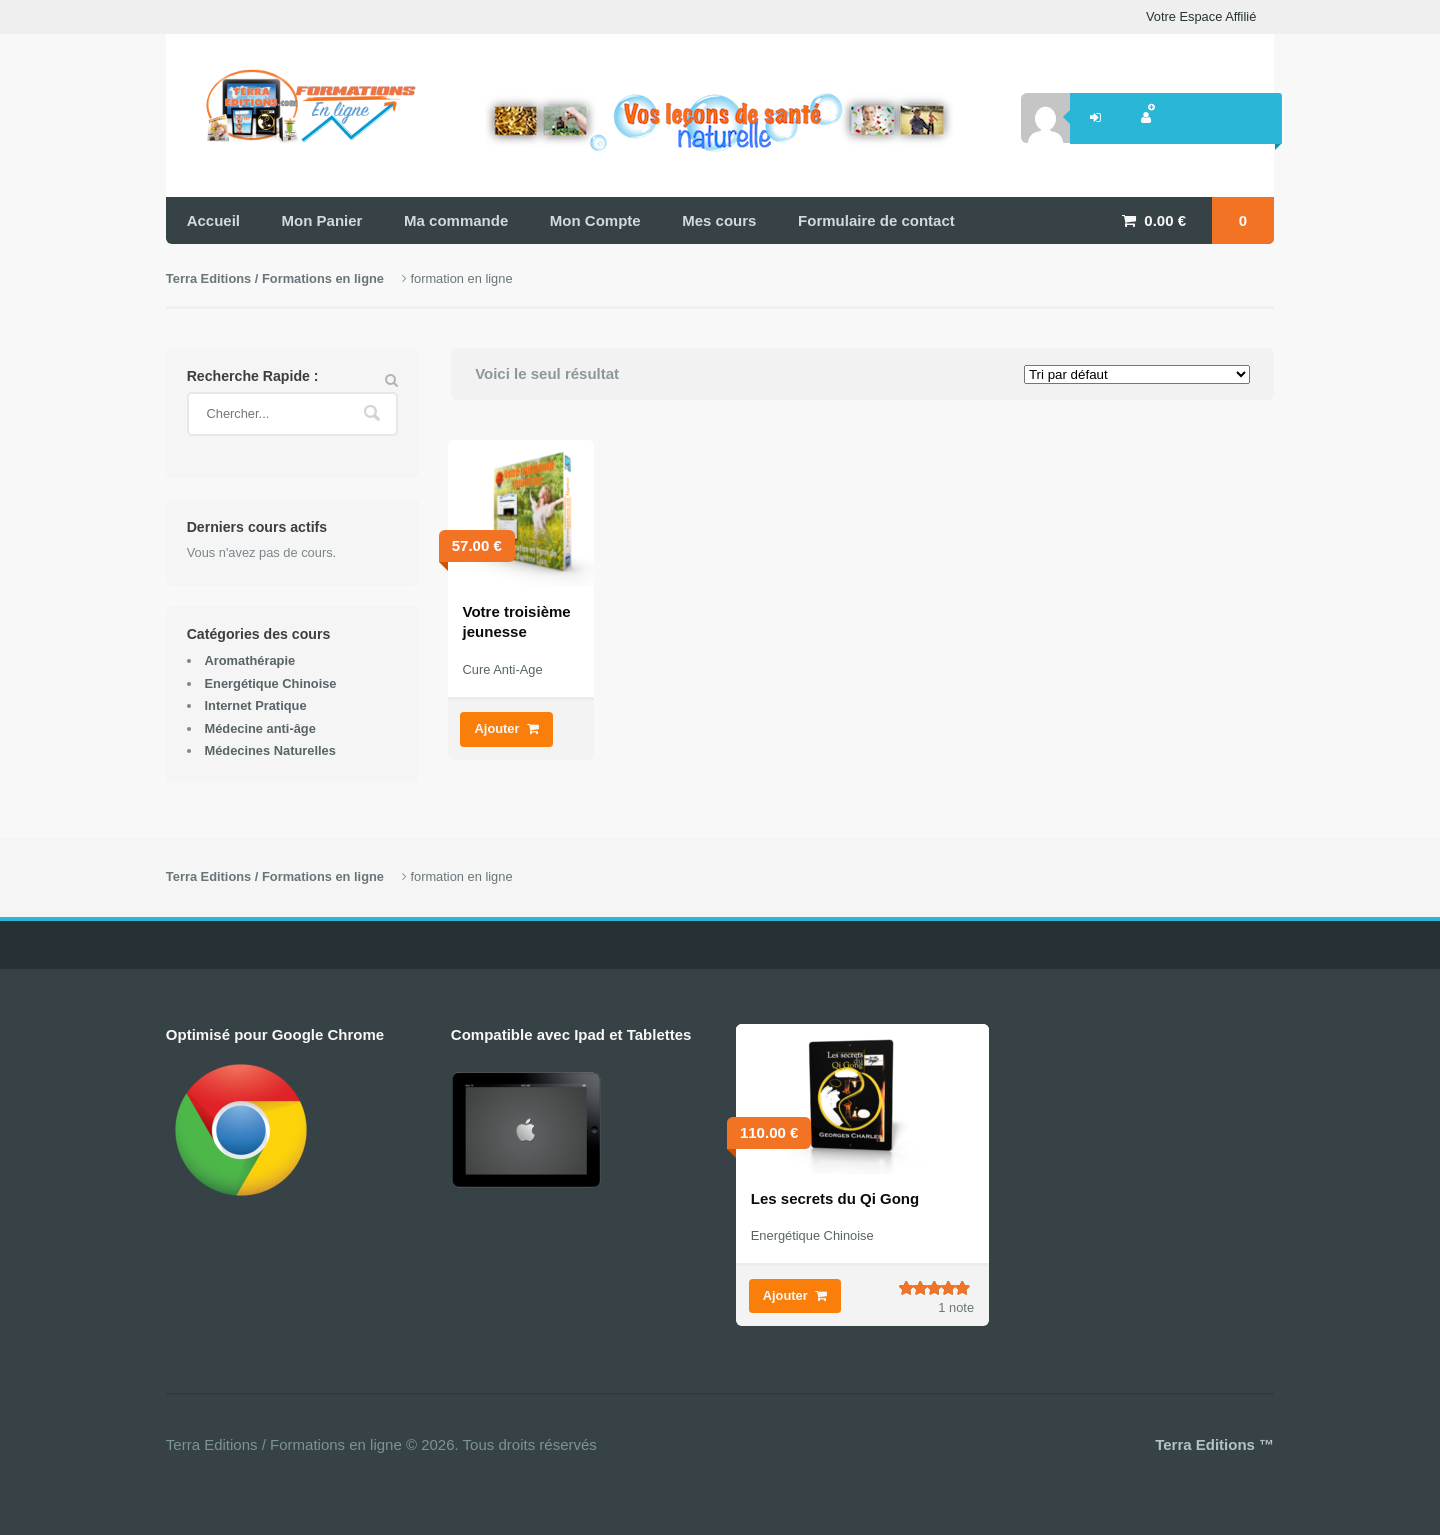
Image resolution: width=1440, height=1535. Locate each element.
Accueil (213, 220)
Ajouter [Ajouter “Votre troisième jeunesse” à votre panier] (497, 728)
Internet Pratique (255, 705)
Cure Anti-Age (503, 669)
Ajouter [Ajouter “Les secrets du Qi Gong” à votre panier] (785, 1295)
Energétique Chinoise (270, 683)
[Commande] (1137, 374)
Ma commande (456, 220)
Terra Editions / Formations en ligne (275, 278)
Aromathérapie (249, 660)
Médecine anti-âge (259, 728)
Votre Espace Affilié (1201, 16)
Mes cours (719, 220)
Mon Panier (322, 220)
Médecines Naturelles (269, 750)
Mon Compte (595, 220)
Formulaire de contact (876, 220)
